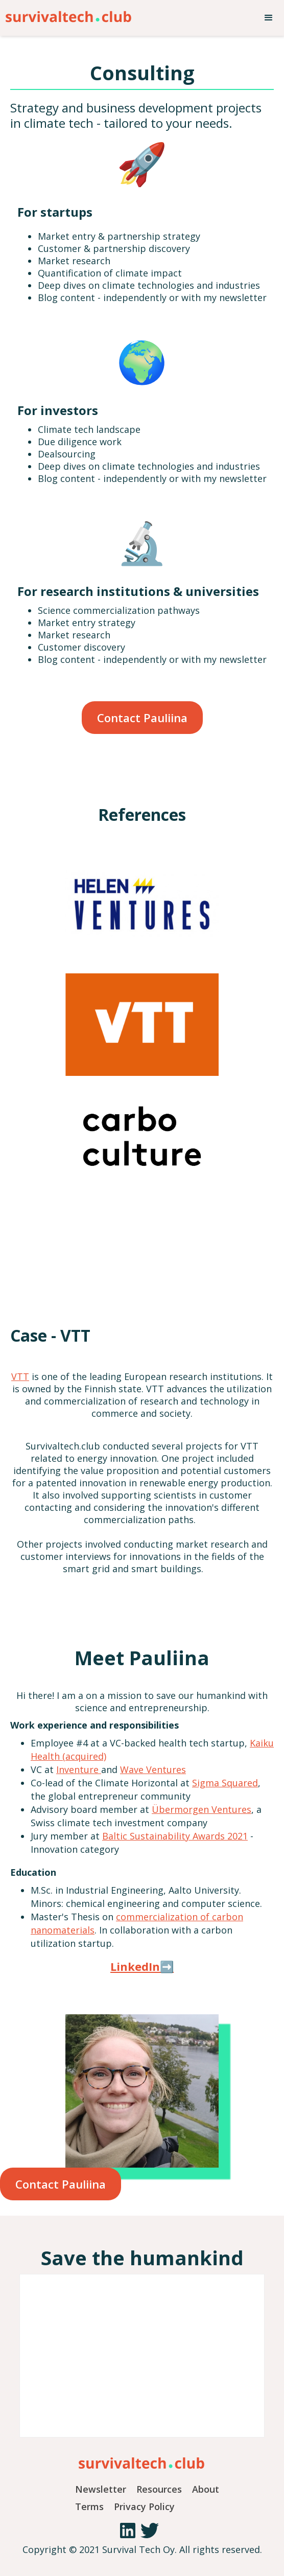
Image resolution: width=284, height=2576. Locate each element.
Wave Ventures (153, 1769)
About (205, 2489)
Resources (159, 2489)
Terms (89, 2506)
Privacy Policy (144, 2506)
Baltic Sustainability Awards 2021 (175, 1836)
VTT (20, 1376)
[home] (66, 14)
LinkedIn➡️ (142, 1966)
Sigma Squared (225, 1783)
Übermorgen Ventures (201, 1809)
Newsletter (100, 2489)
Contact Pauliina (142, 717)
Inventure (78, 1769)
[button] (268, 18)
